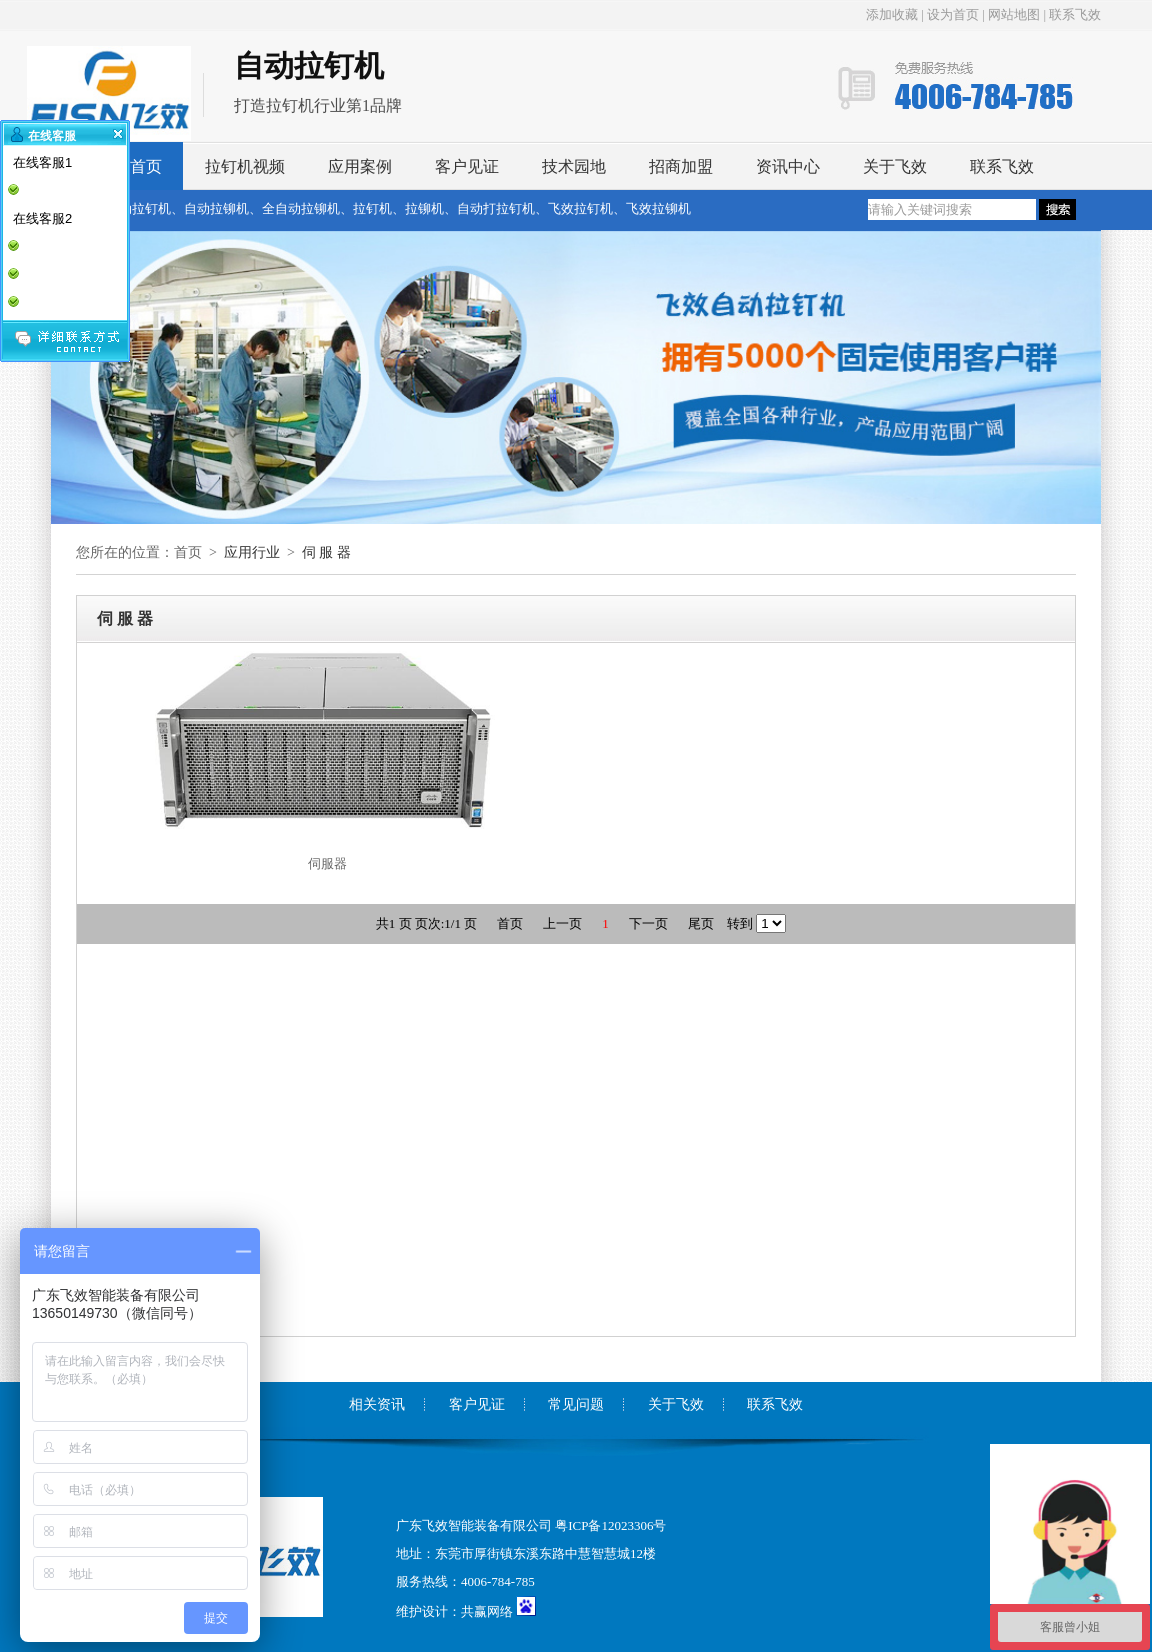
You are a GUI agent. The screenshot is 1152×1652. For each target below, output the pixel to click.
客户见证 (467, 166)
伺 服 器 (326, 552)
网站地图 (1014, 14)
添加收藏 (893, 14)
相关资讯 (377, 1404)
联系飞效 (1075, 14)
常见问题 (576, 1404)
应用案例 (360, 166)
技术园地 (574, 166)
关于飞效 (895, 166)
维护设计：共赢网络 (454, 1611)
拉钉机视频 (245, 166)
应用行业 (252, 552)
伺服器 (327, 863)
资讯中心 (788, 166)
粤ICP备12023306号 (610, 1525)
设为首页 (953, 14)
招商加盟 (681, 166)
